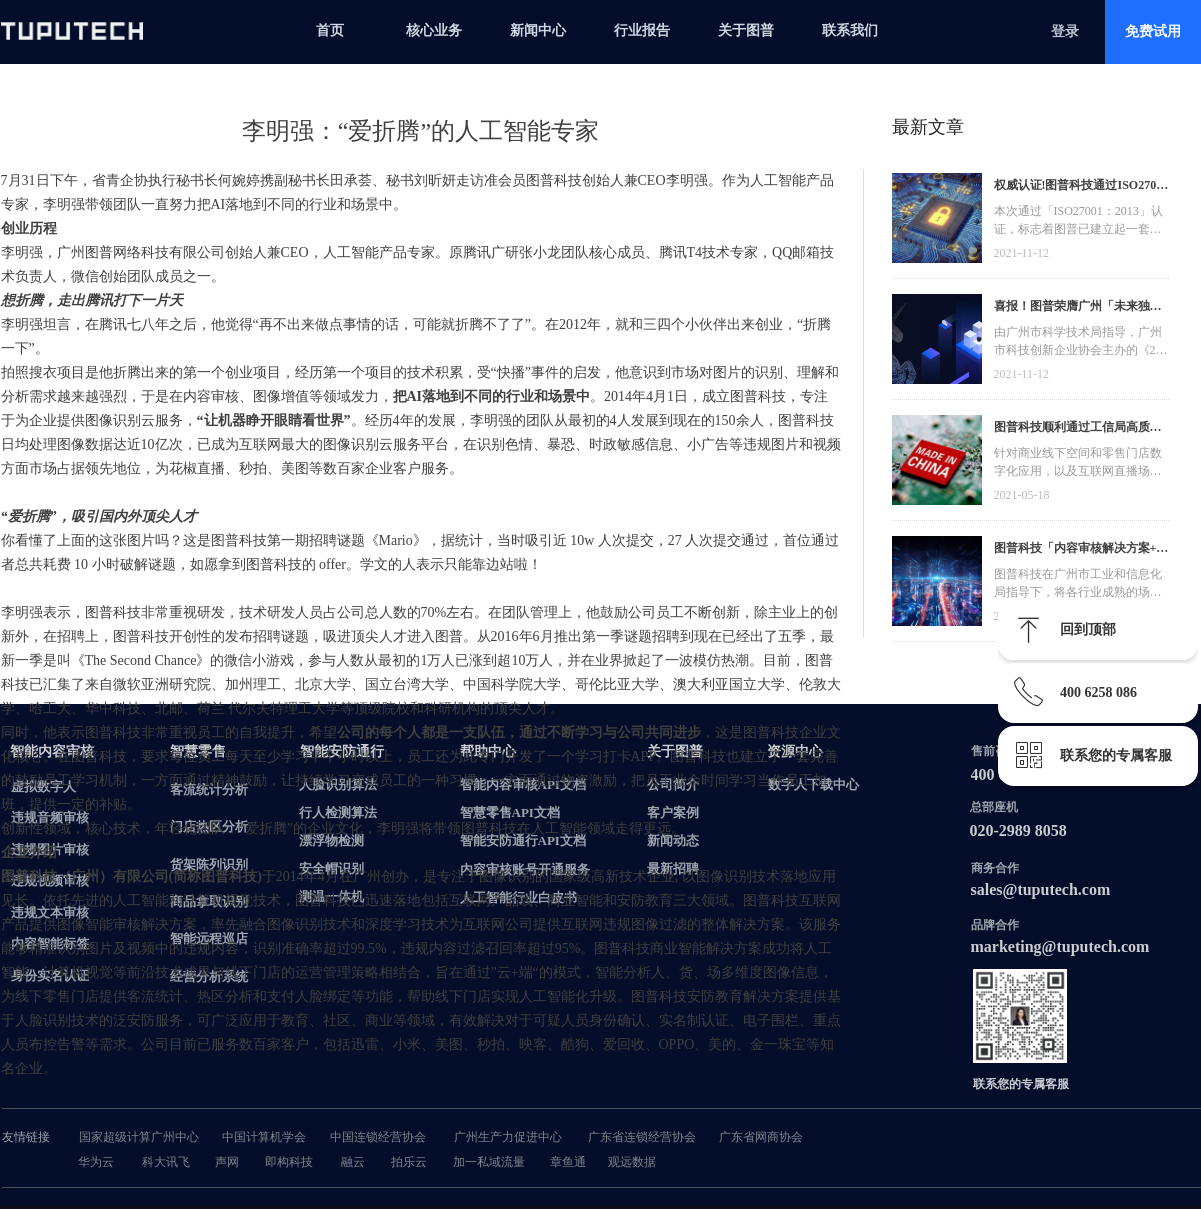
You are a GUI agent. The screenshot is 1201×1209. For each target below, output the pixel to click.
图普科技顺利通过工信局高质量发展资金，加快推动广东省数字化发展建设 (1078, 429)
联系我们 (850, 30)
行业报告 (642, 30)
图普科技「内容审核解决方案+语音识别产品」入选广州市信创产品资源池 (1081, 550)
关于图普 (746, 30)
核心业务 (434, 30)
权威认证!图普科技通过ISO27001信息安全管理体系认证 (1081, 187)
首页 (330, 30)
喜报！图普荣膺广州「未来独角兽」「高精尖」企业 (1078, 308)
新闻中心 (538, 30)
